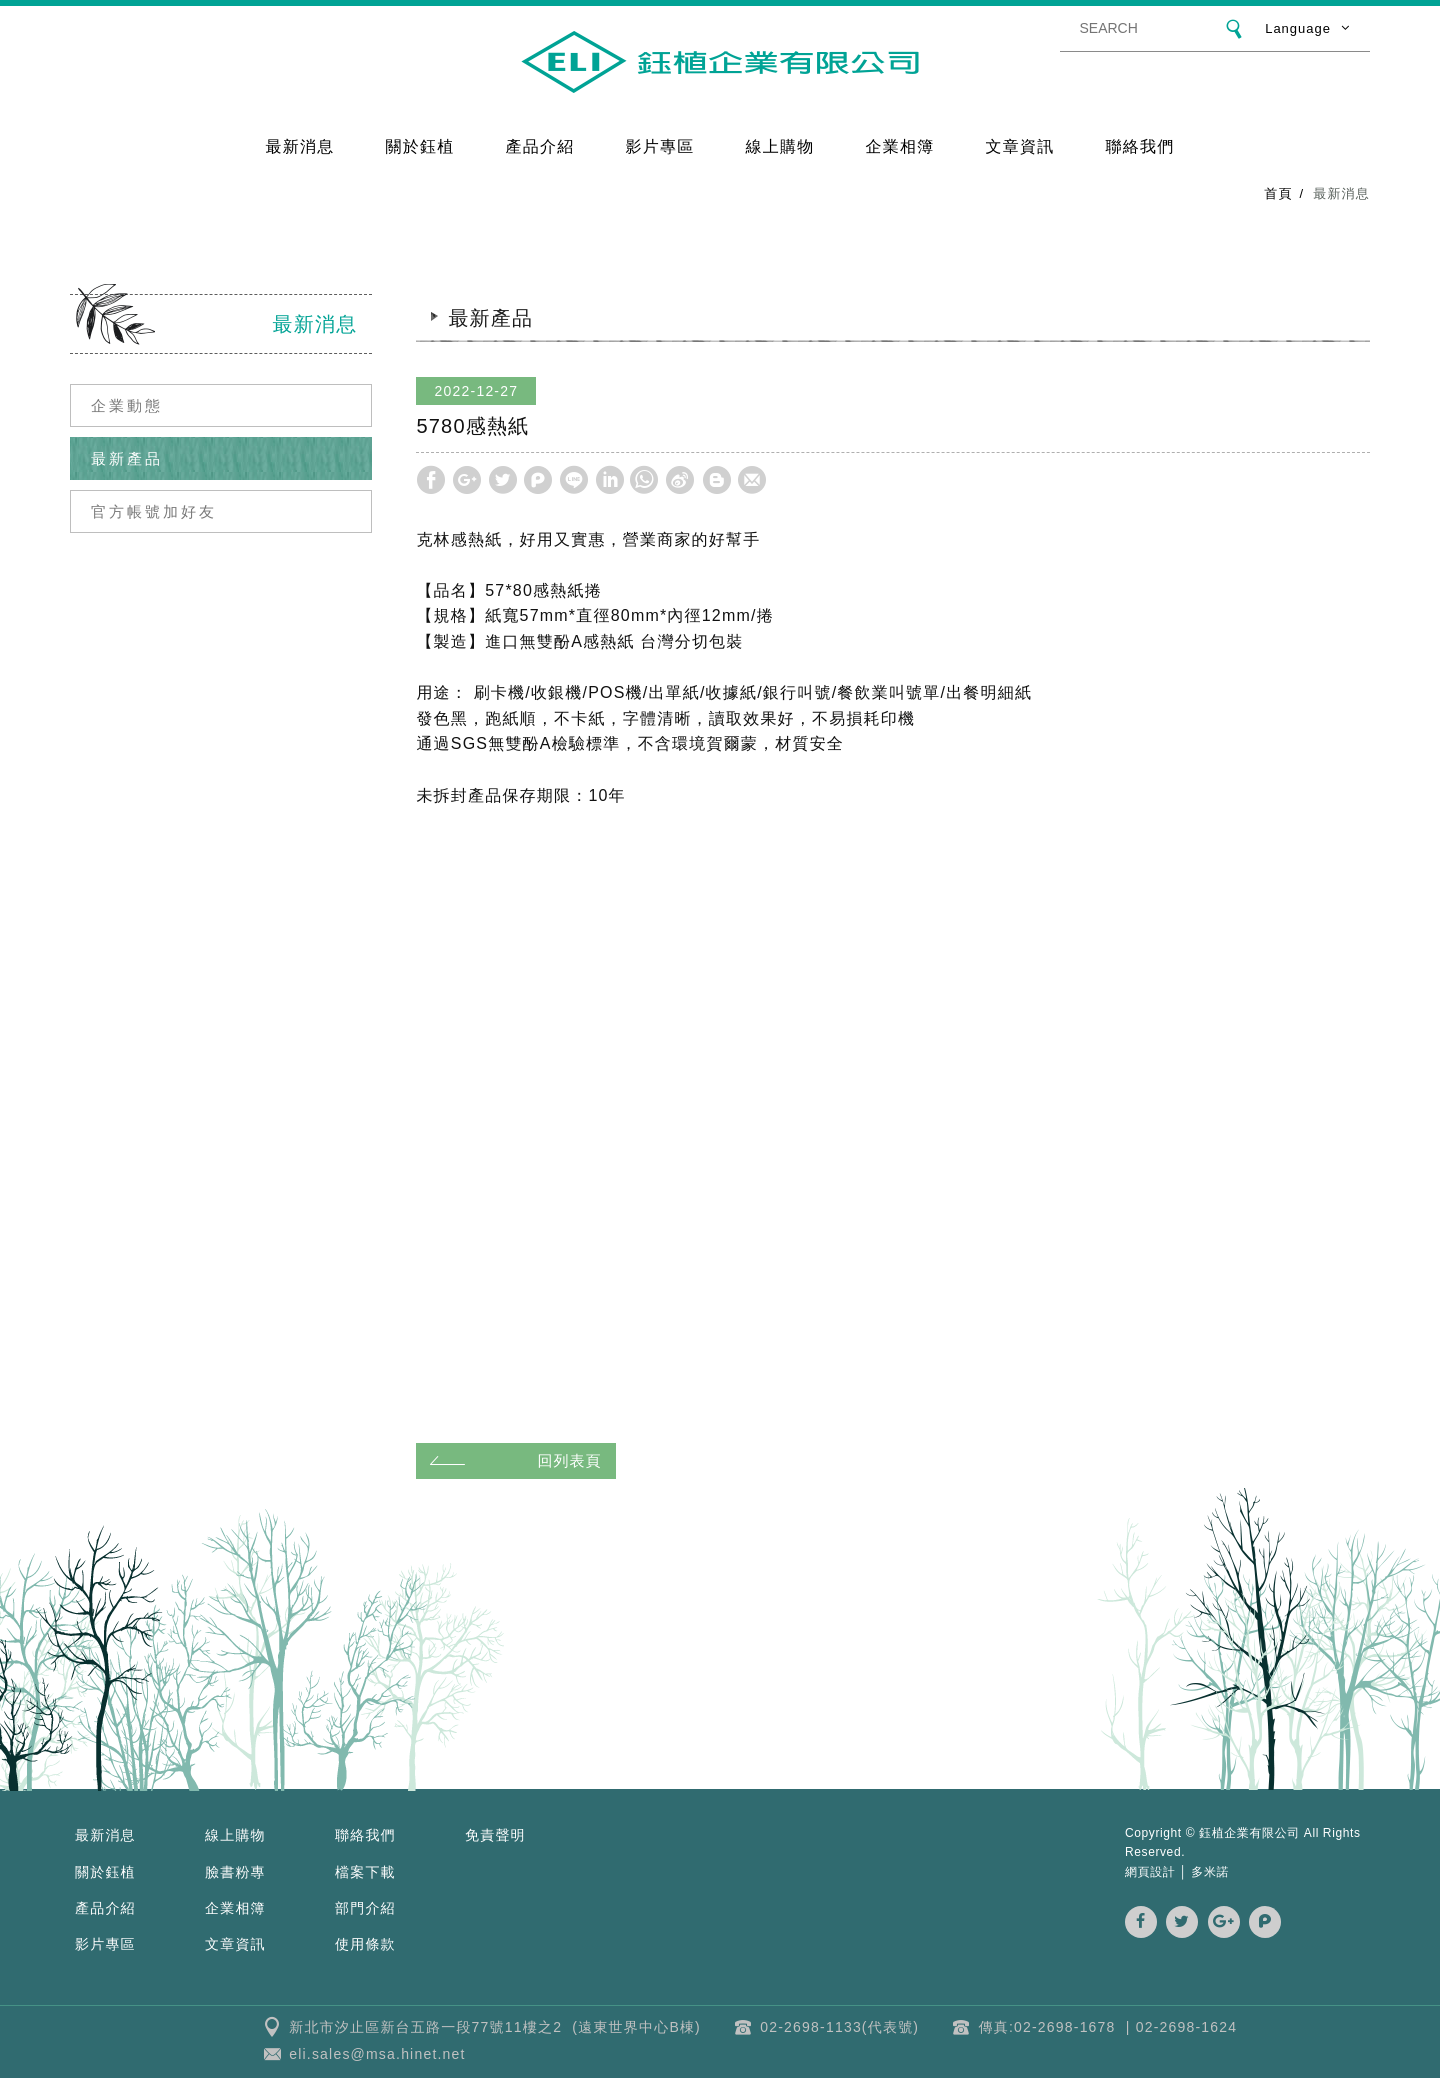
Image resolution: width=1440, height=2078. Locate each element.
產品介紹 (540, 145)
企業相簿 (900, 145)
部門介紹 (365, 1908)
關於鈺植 (420, 145)
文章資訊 (1020, 145)
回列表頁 (512, 1460)
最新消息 (300, 145)
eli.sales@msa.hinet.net (377, 2054)
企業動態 (127, 405)
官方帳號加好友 (154, 511)
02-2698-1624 (1187, 2027)
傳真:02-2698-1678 (1047, 2027)
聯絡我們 (1140, 145)
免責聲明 (495, 1835)
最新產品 (127, 458)
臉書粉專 (235, 1872)
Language (1298, 28)
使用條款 (365, 1944)
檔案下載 (365, 1872)
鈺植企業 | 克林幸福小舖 (720, 62)
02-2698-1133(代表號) (839, 2027)
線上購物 (780, 145)
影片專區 (660, 145)
